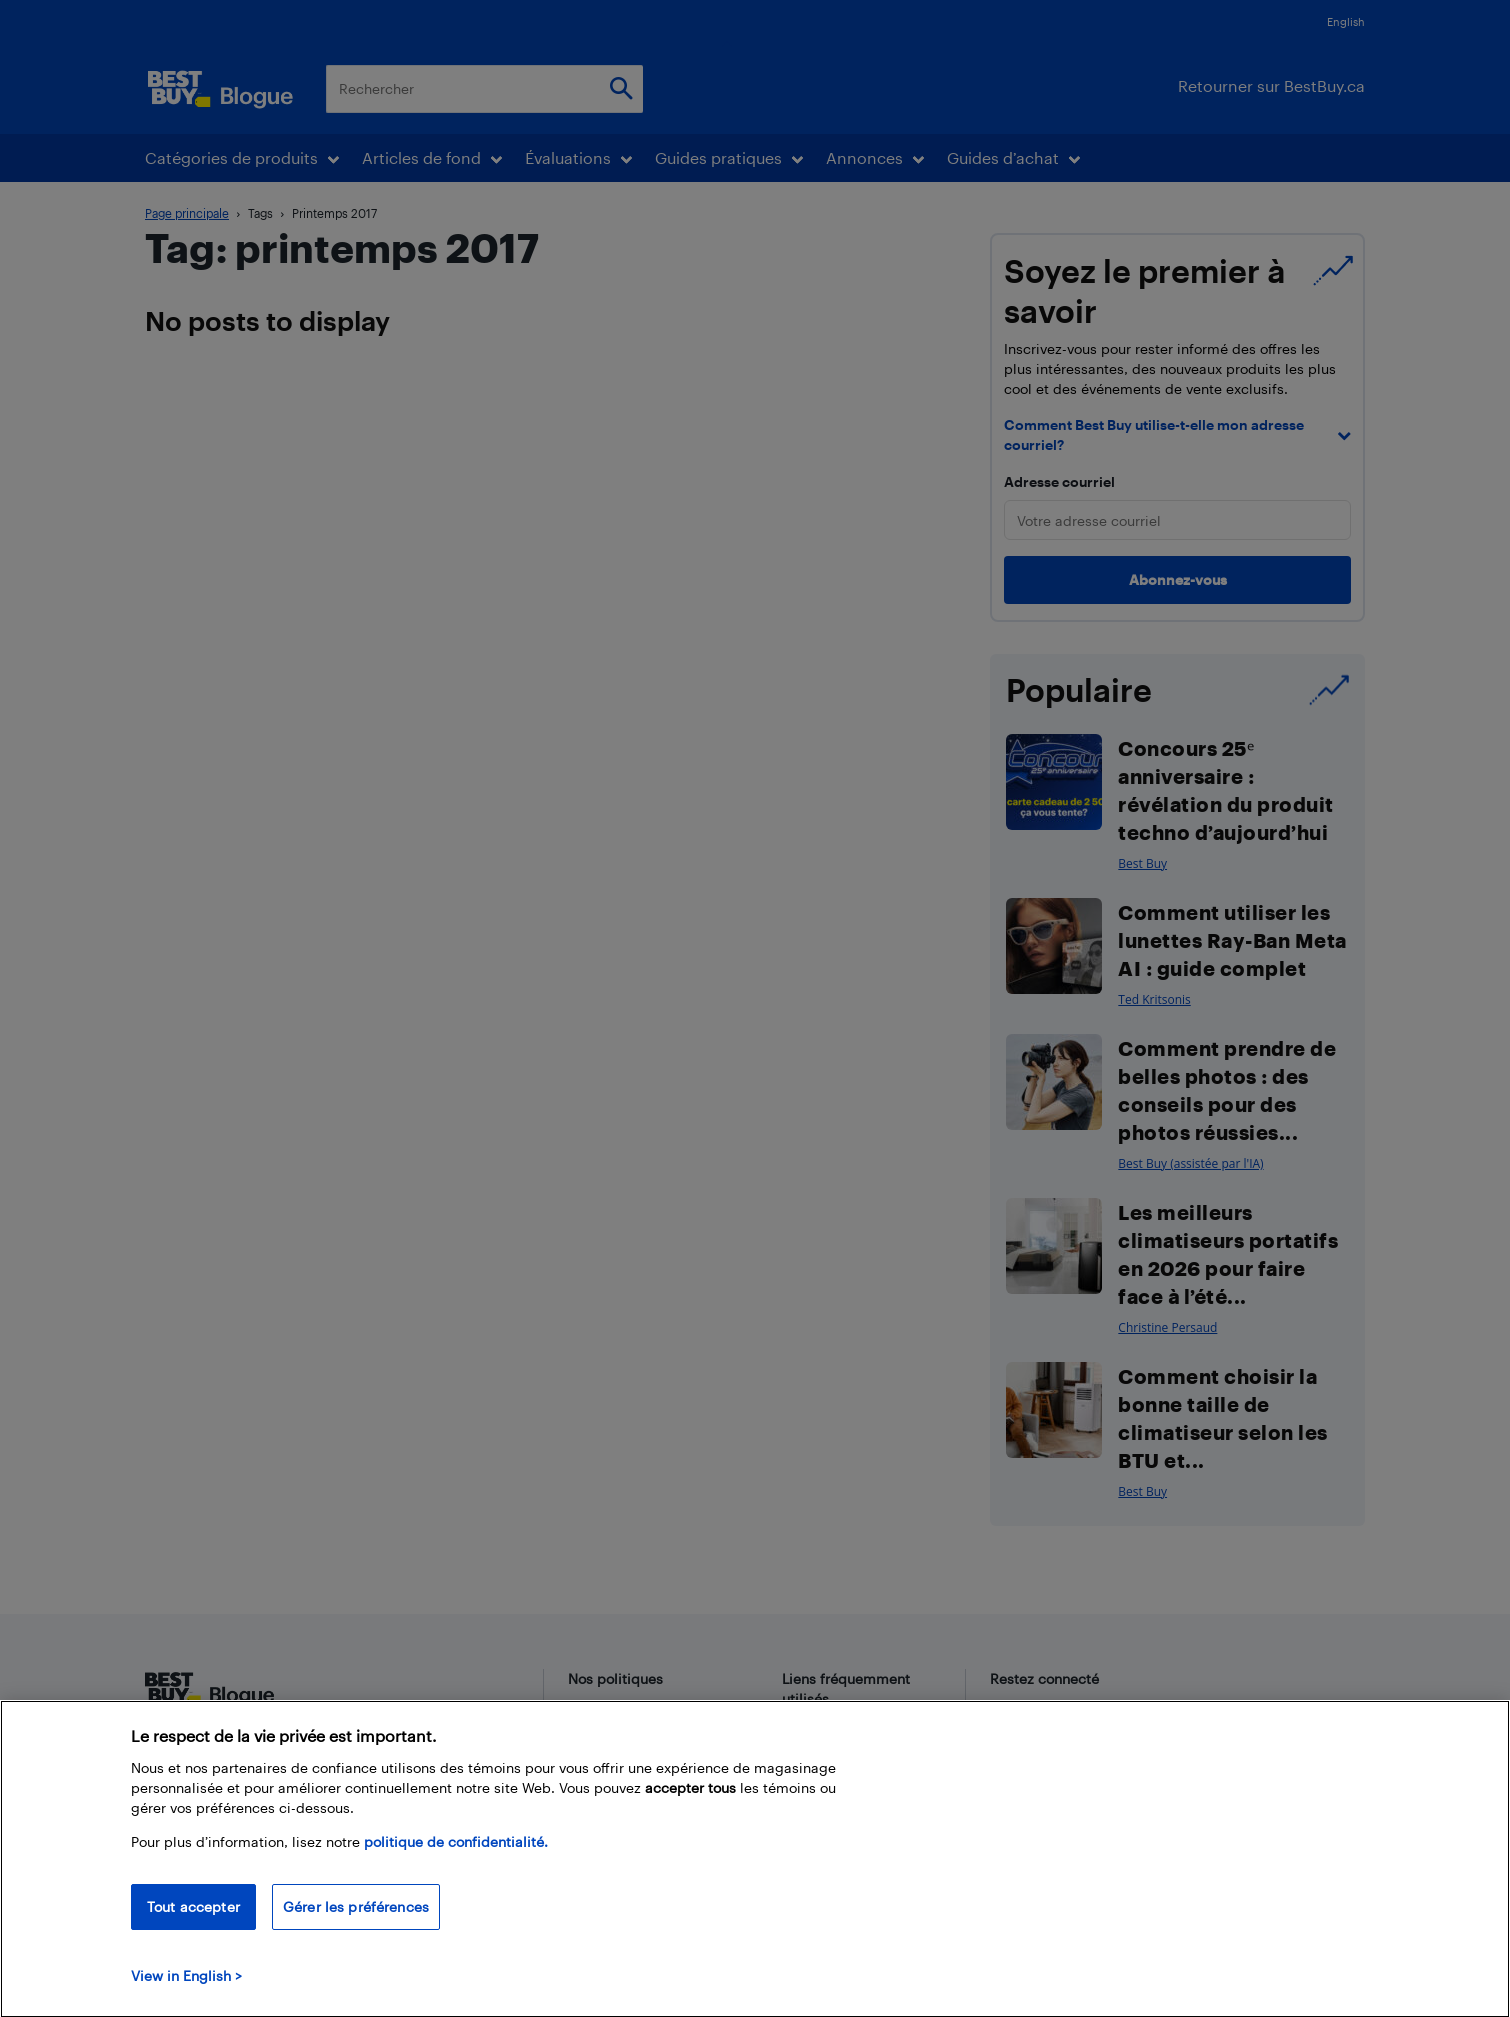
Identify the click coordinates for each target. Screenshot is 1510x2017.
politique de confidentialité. (456, 1855)
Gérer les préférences (356, 1920)
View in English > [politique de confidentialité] (186, 1989)
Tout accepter (193, 1920)
